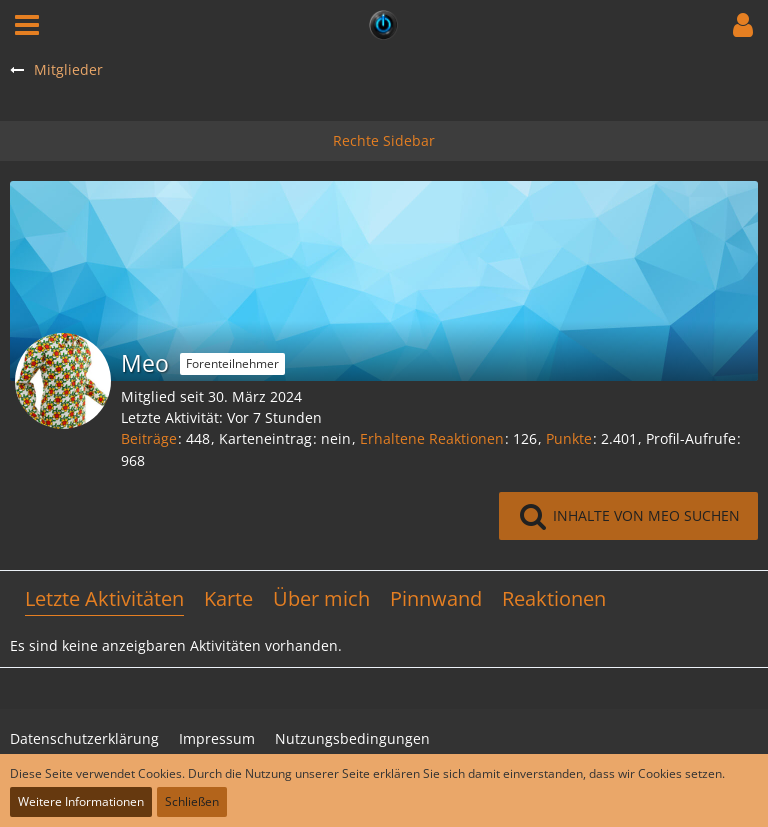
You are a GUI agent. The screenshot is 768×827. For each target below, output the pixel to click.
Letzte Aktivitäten (104, 598)
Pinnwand (436, 598)
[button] (27, 25)
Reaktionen (554, 598)
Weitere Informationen (81, 801)
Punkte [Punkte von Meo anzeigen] (569, 438)
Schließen (192, 801)
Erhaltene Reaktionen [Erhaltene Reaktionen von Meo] (432, 438)
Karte (228, 598)
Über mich (321, 598)
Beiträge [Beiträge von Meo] (149, 438)
